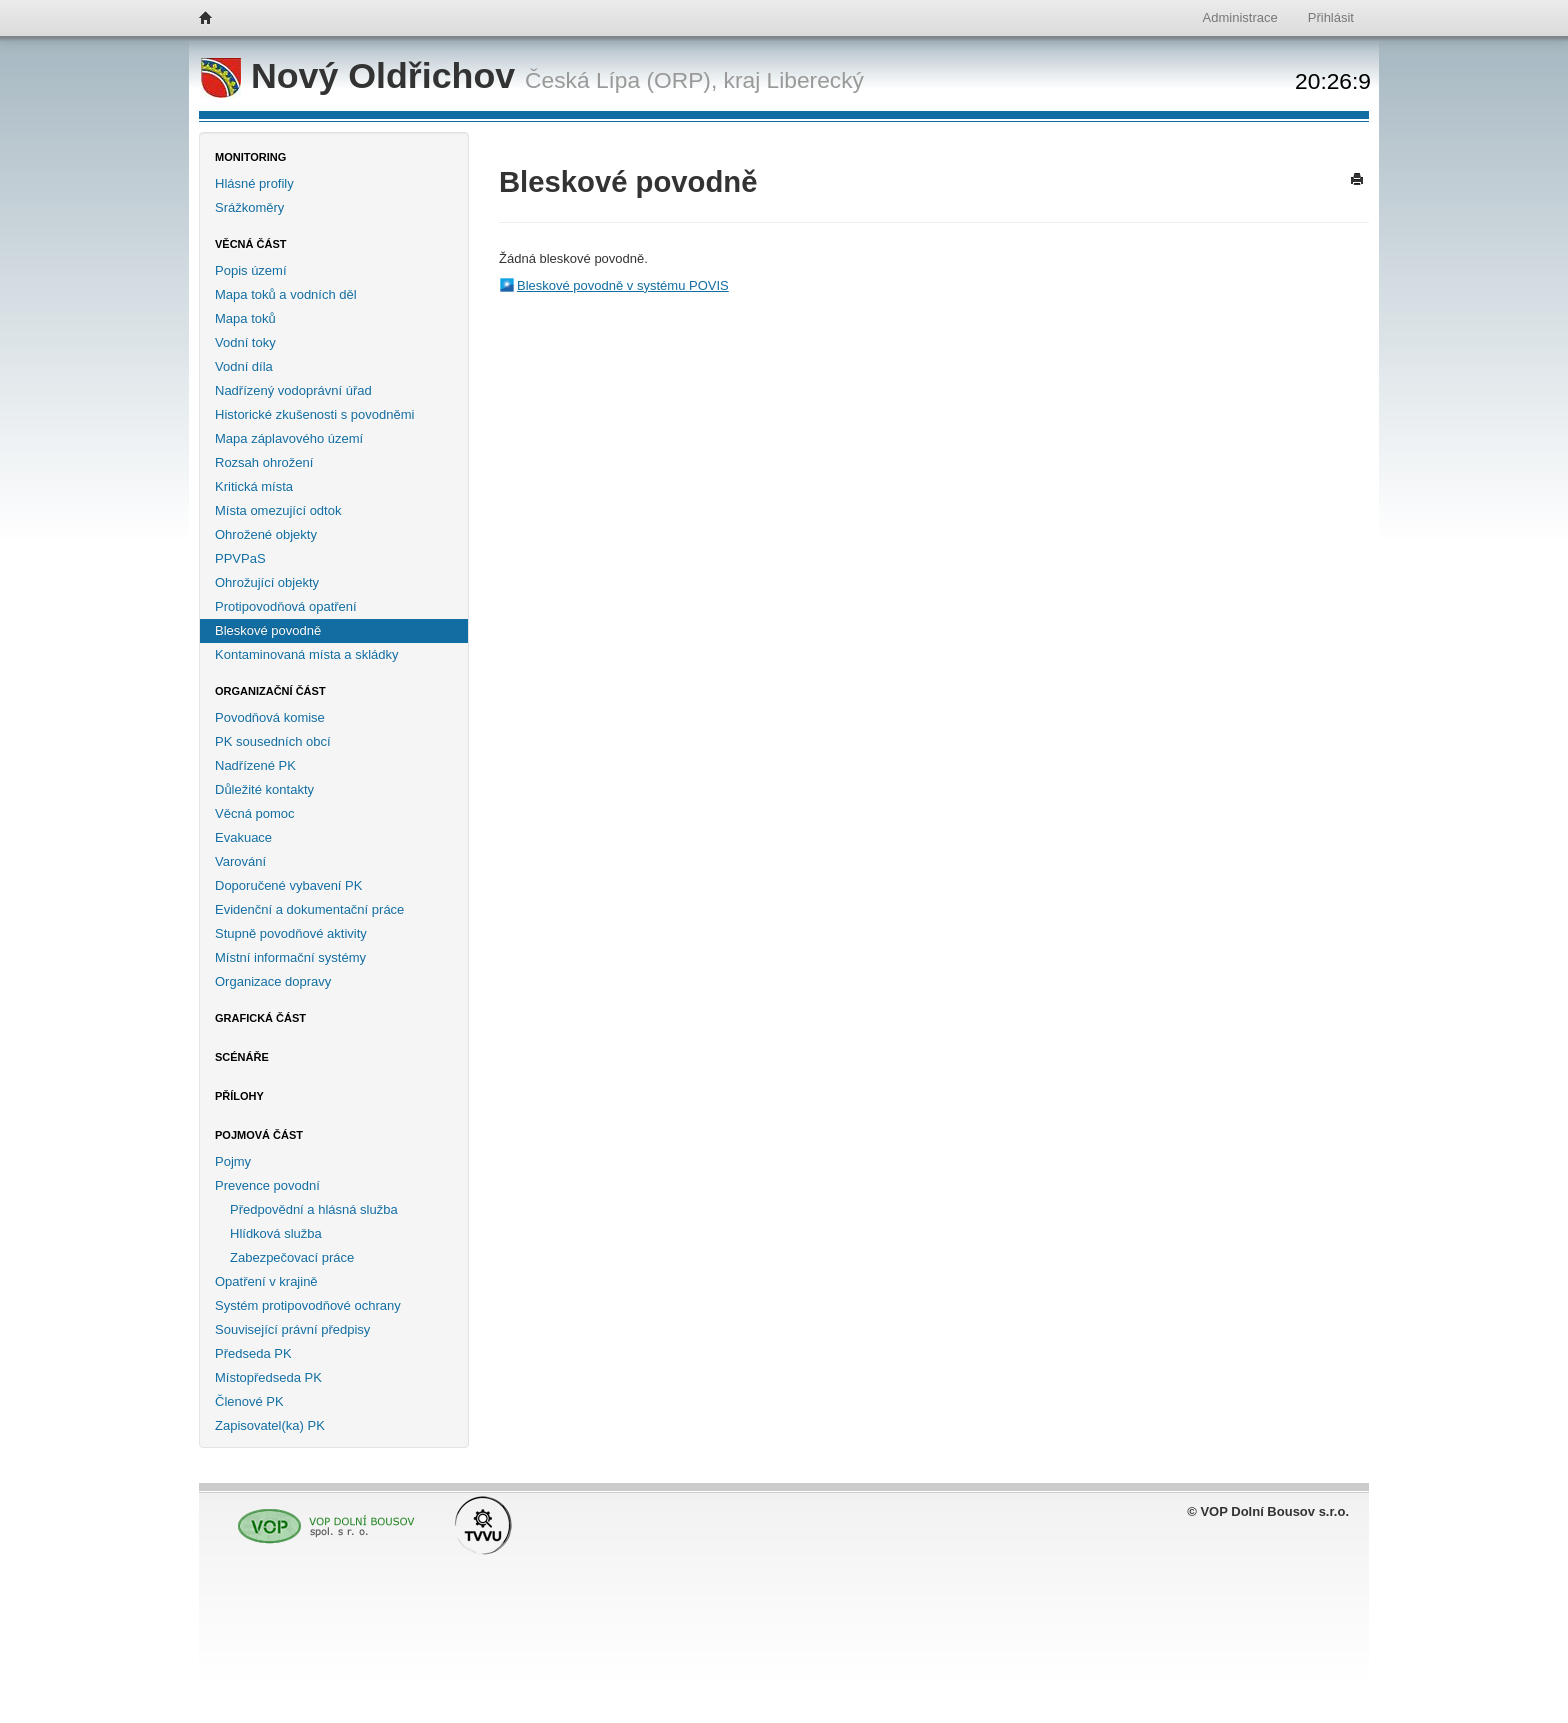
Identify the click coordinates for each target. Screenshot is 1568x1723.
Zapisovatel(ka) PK (270, 1425)
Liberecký (815, 80)
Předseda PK (253, 1353)
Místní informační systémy (290, 957)
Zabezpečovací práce (292, 1257)
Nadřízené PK (255, 765)
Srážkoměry (249, 207)
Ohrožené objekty (266, 534)
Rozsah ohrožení (264, 462)
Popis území (251, 270)
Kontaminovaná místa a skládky (307, 654)
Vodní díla (244, 366)
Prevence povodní (267, 1185)
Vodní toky (245, 342)
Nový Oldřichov (363, 76)
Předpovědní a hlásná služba (314, 1209)
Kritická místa (254, 486)
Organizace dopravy (273, 981)
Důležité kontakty (264, 789)
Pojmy (233, 1161)
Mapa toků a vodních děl (286, 294)
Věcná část (251, 244)
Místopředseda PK (268, 1377)
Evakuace (243, 837)
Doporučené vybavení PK (288, 885)
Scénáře (242, 1057)
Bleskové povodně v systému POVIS (623, 285)
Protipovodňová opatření (286, 606)
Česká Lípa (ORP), (621, 80)
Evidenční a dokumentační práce (309, 909)
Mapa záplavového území (289, 438)
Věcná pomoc (255, 813)
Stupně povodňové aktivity (291, 933)
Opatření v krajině (266, 1281)
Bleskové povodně (268, 630)
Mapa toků (245, 318)
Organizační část (270, 691)
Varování (240, 861)
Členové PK (249, 1401)
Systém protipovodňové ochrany (308, 1305)
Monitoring (250, 157)
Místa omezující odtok (278, 510)
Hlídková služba (276, 1233)
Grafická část (260, 1018)
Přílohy (239, 1096)
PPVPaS (240, 558)
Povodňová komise (270, 717)
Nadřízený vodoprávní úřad (293, 390)
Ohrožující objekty (267, 582)
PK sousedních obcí (273, 741)
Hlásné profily (254, 183)
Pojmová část (259, 1135)
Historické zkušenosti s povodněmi (314, 414)
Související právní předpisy (292, 1329)
